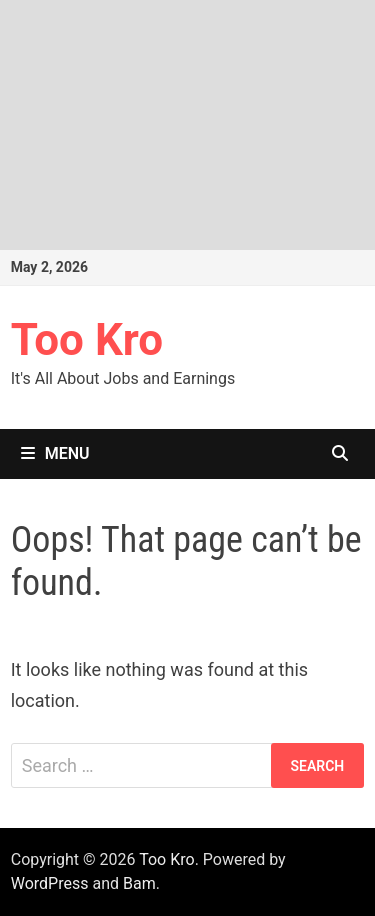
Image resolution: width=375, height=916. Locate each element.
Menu (55, 453)
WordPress (50, 883)
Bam (139, 883)
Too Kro (87, 340)
